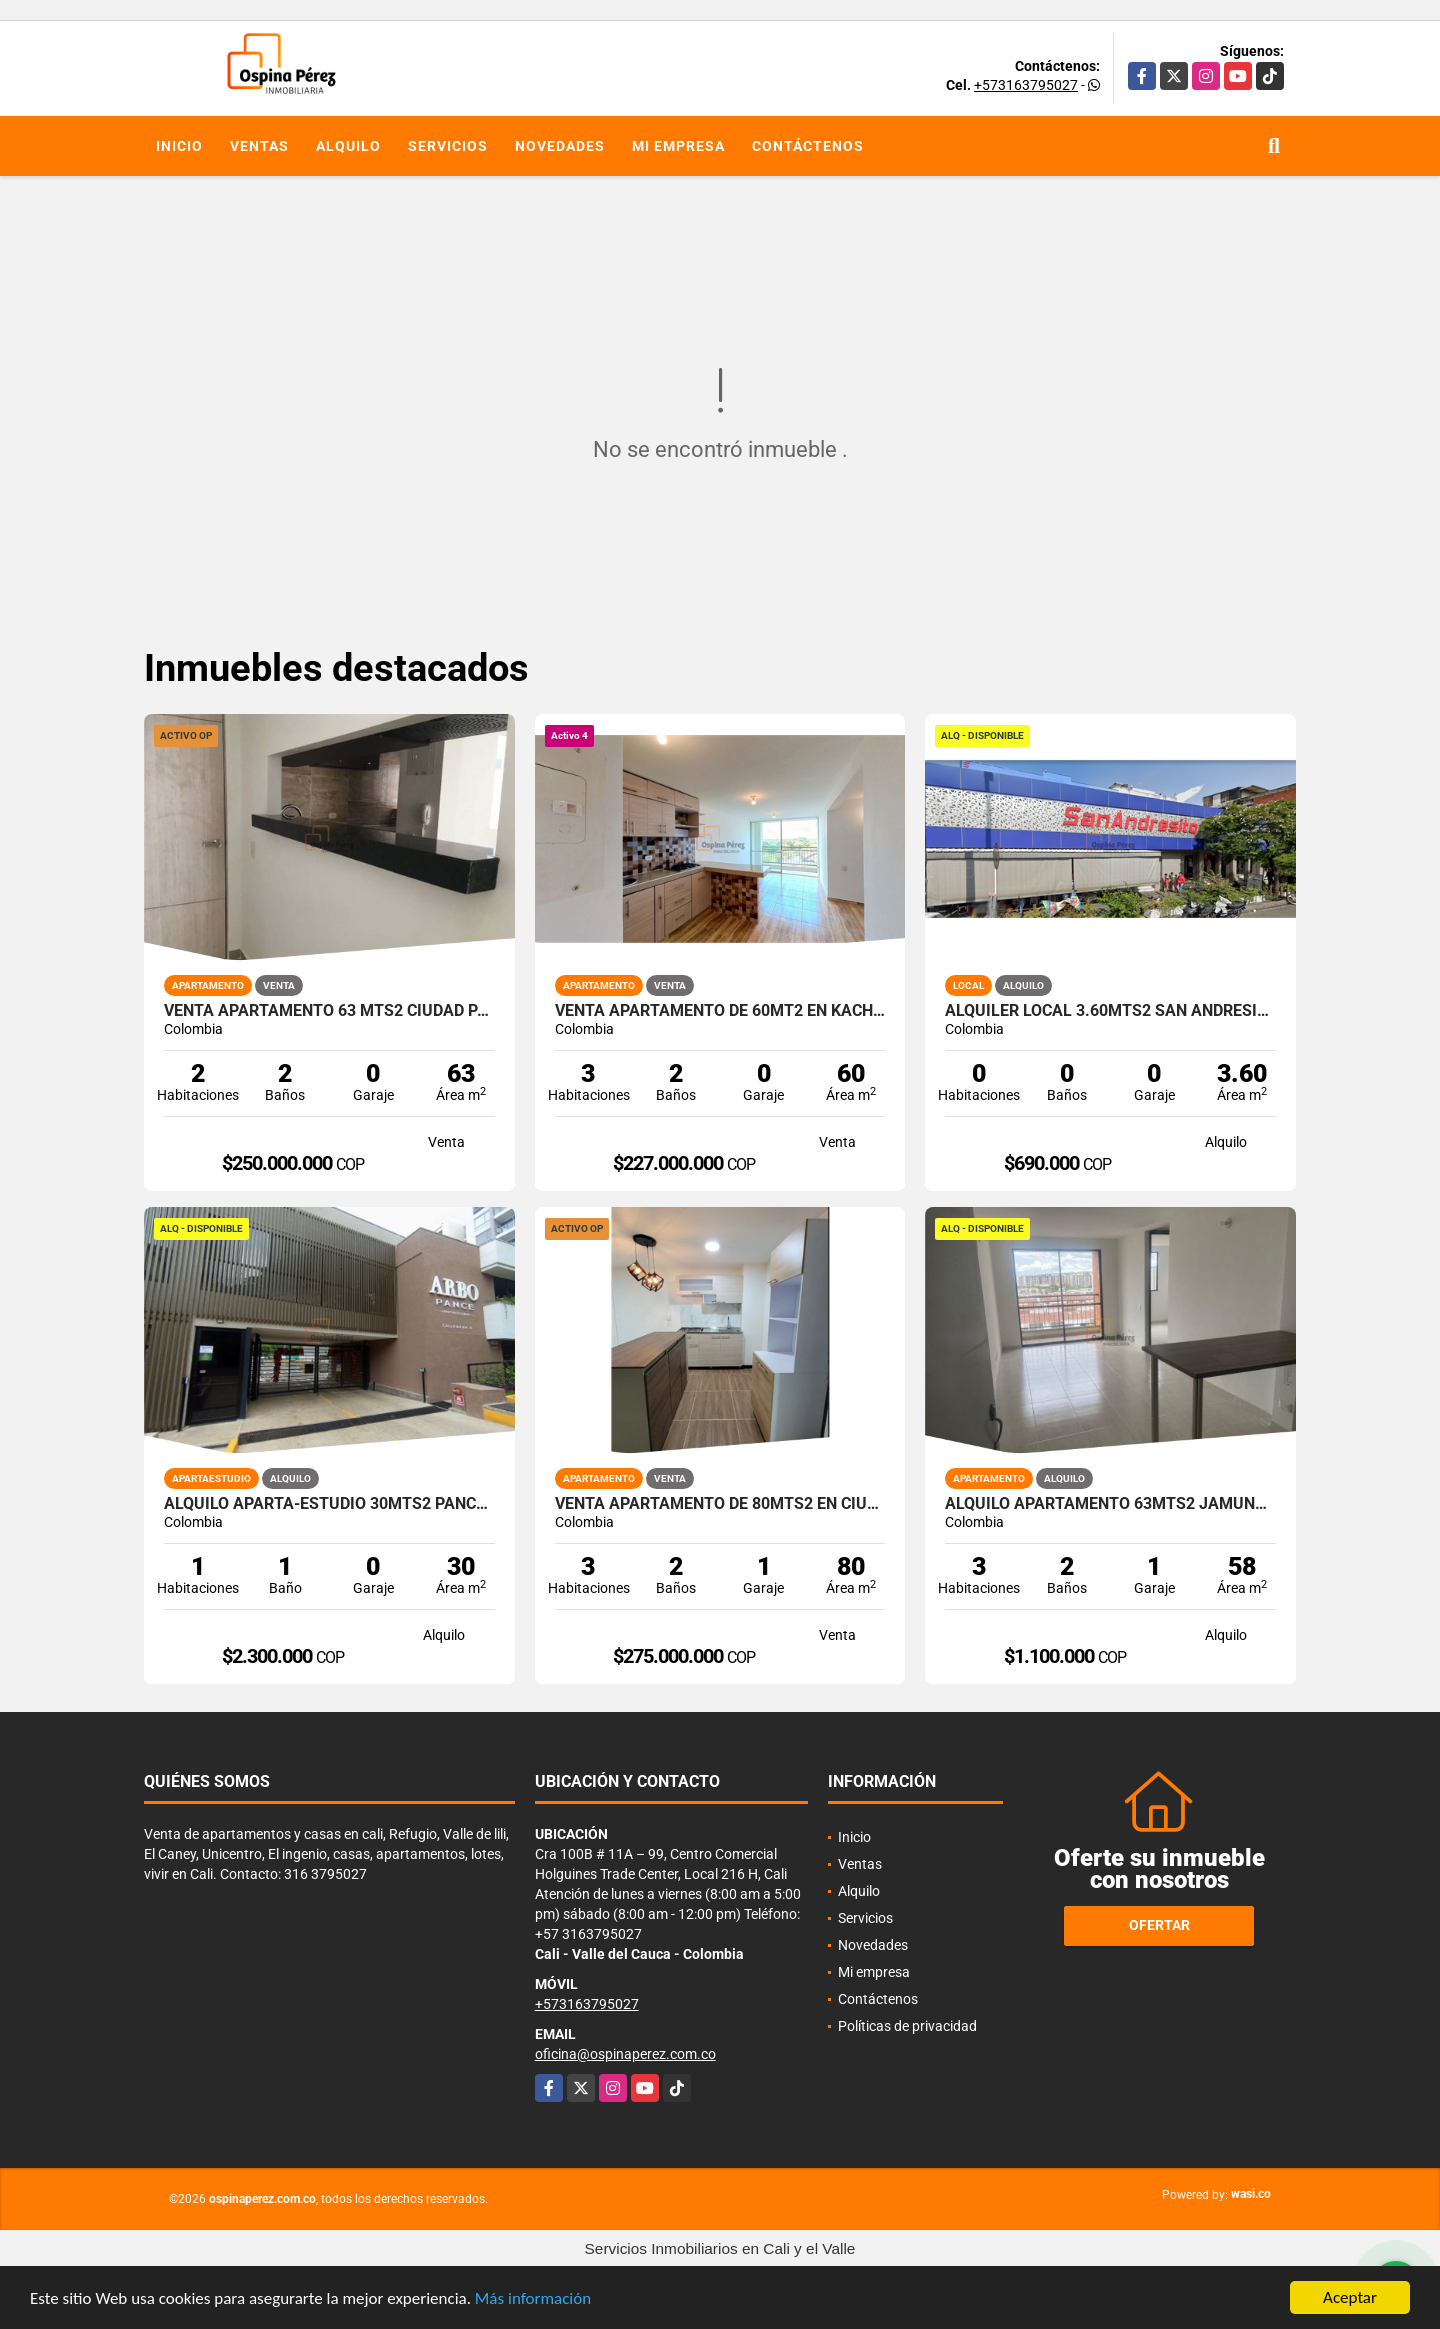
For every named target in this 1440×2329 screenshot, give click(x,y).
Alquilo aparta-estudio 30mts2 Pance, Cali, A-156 (329, 1504)
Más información (533, 2300)
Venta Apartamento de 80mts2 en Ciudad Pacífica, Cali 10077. (720, 1504)
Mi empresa (678, 146)
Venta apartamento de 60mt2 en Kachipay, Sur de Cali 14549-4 (720, 1011)
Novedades (560, 146)
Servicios (448, 146)
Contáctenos (808, 146)
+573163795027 (1026, 85)
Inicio (179, 146)
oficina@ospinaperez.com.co (625, 2054)
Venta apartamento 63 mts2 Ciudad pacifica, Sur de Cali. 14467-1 (329, 1011)
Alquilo (348, 146)
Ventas (259, 146)
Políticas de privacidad (907, 2026)
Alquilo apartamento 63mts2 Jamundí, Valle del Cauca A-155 (1110, 1504)
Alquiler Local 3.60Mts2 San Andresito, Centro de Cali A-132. (1110, 1011)
